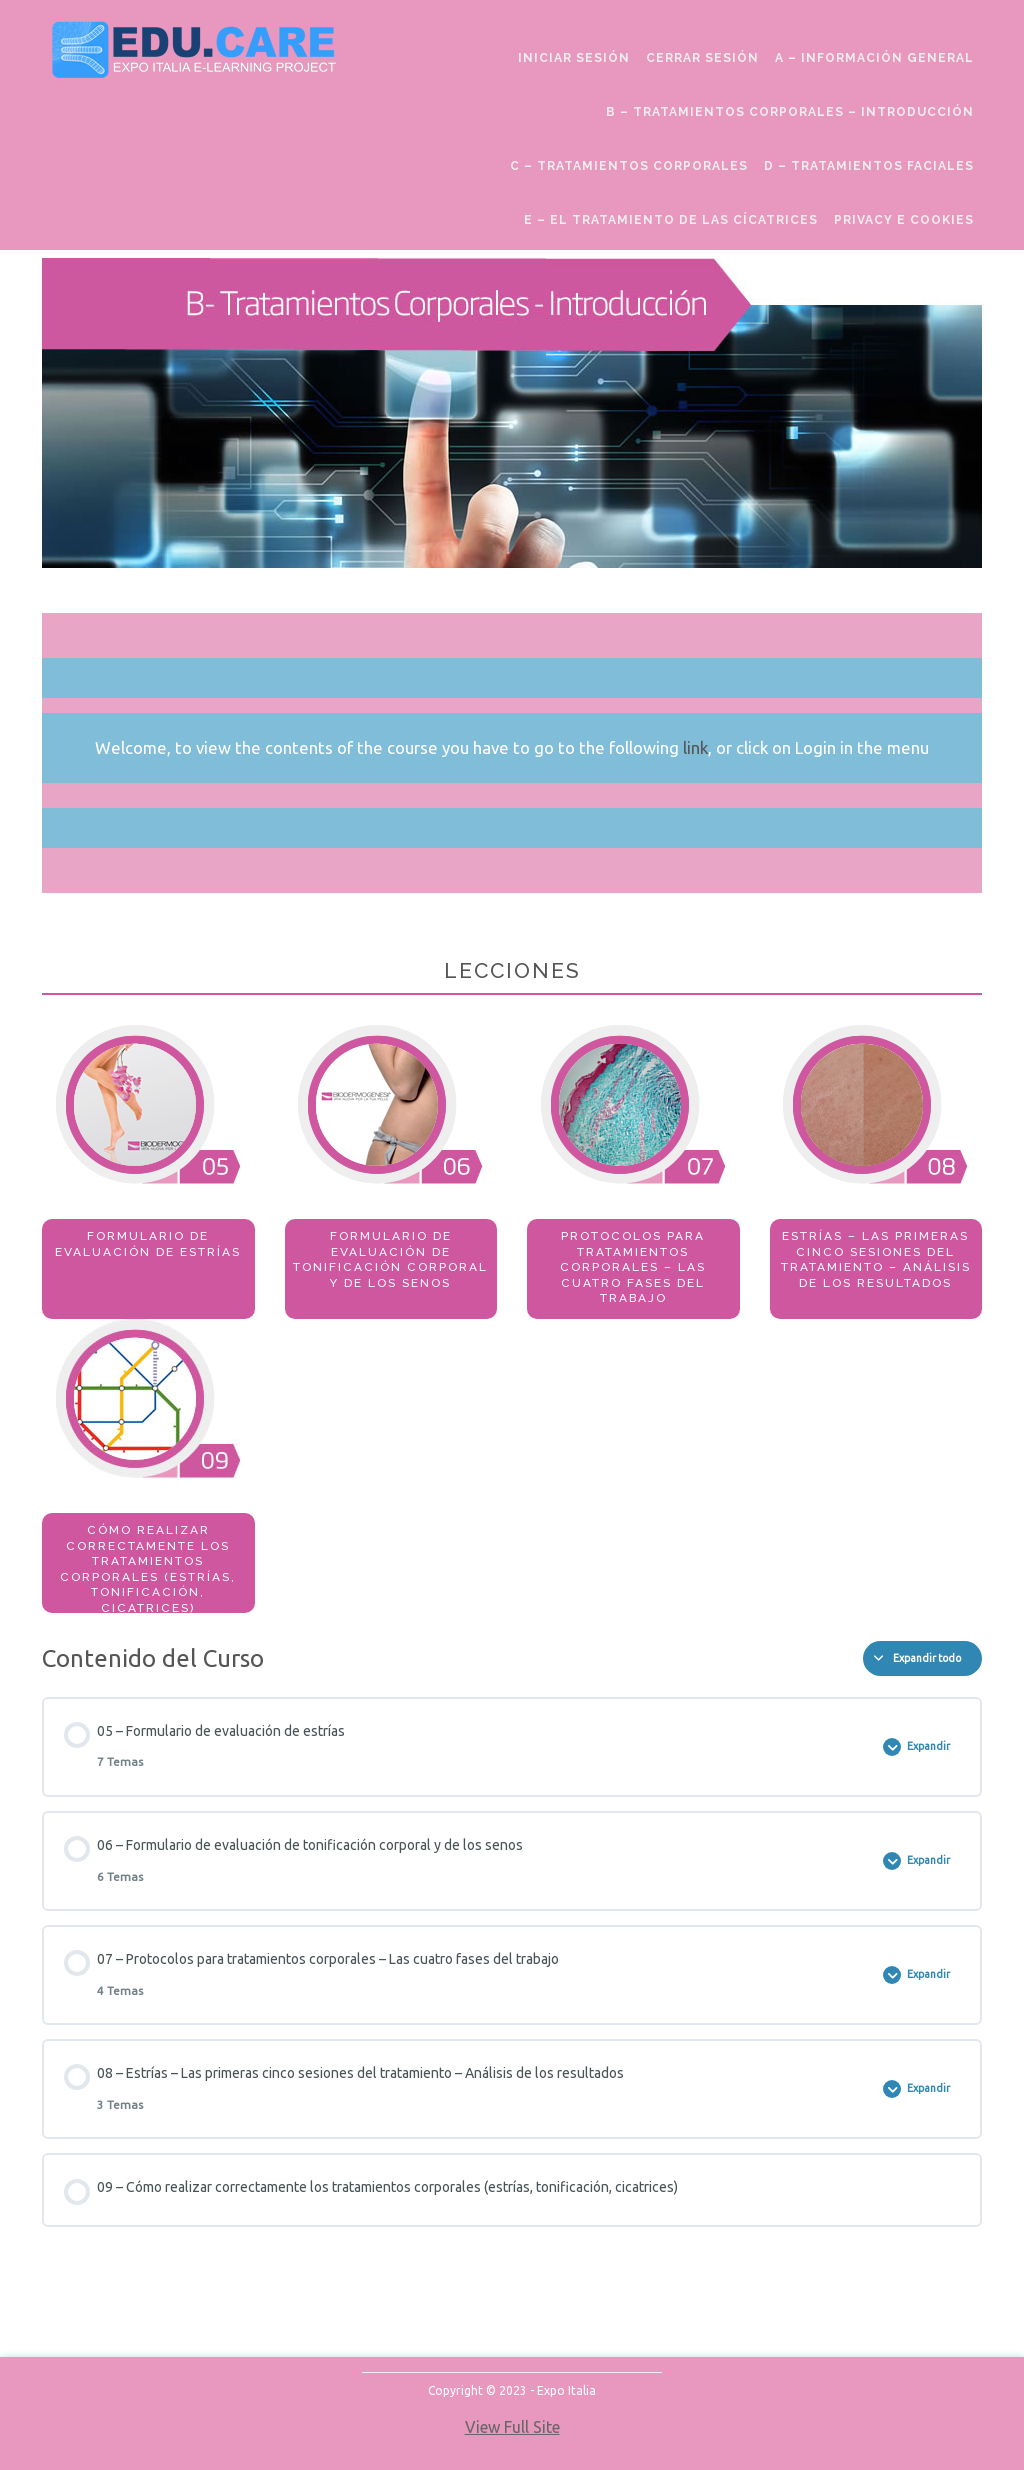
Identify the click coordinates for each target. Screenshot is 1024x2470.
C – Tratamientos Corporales (629, 166)
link (695, 747)
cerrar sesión (702, 58)
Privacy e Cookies (904, 220)
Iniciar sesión (574, 58)
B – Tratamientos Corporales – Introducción (790, 112)
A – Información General (874, 58)
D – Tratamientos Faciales (869, 166)
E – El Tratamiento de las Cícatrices (671, 220)
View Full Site (512, 2427)
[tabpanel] (512, 935)
